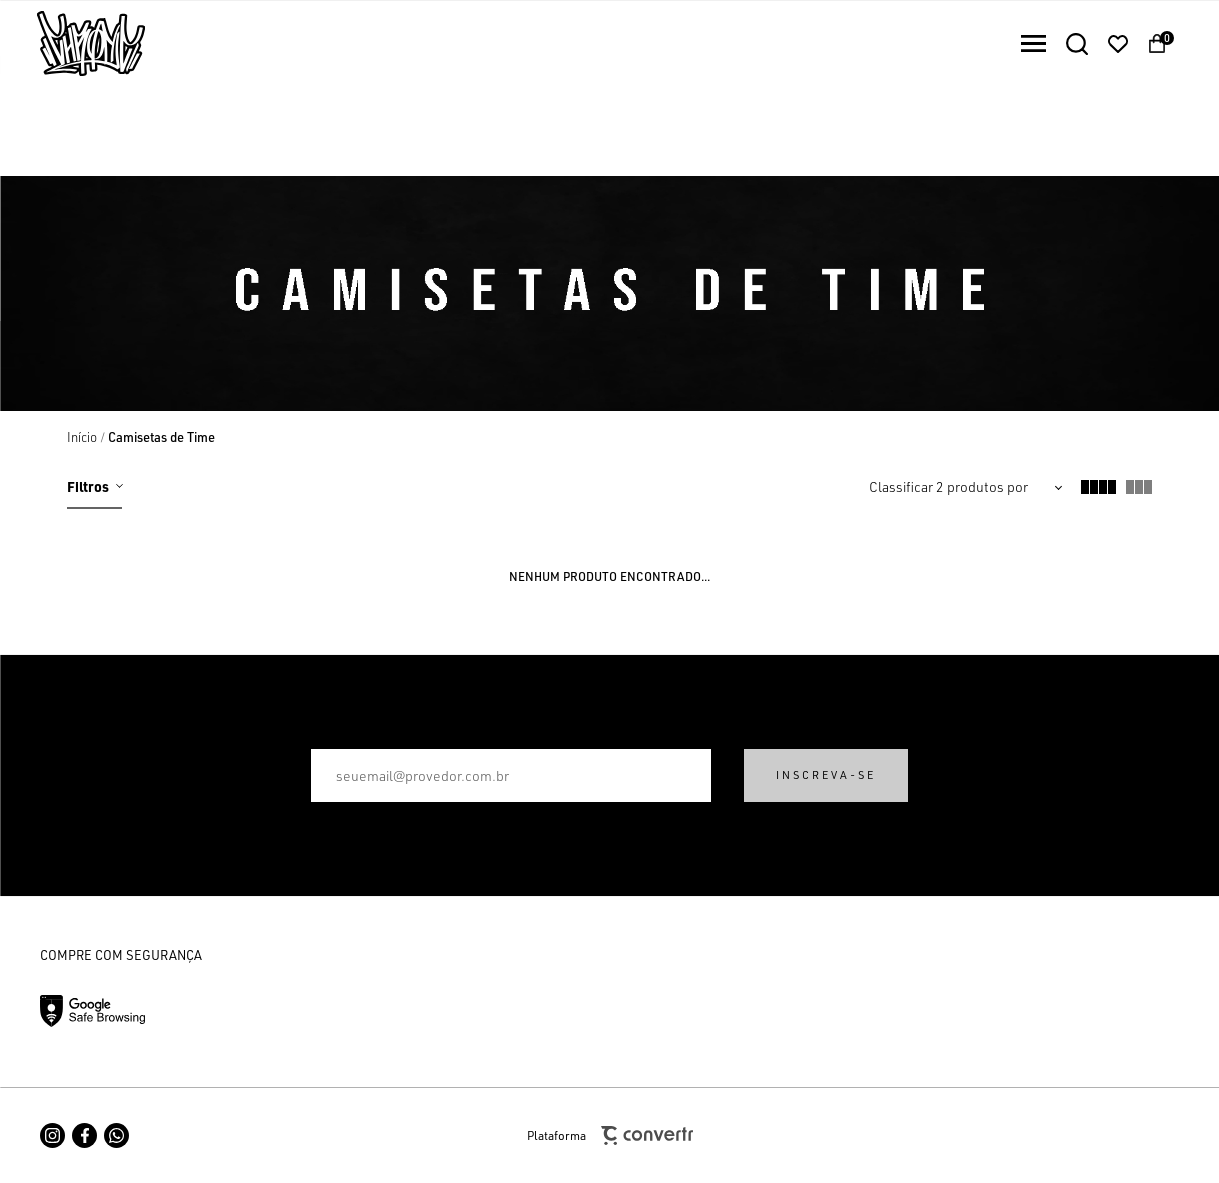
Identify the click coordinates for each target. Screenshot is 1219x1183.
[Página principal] (72, 43)
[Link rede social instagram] (52, 1135)
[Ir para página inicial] (82, 437)
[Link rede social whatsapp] (116, 1135)
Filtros (88, 486)
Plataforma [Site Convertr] (610, 1135)
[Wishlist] (1118, 44)
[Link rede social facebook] (84, 1135)
